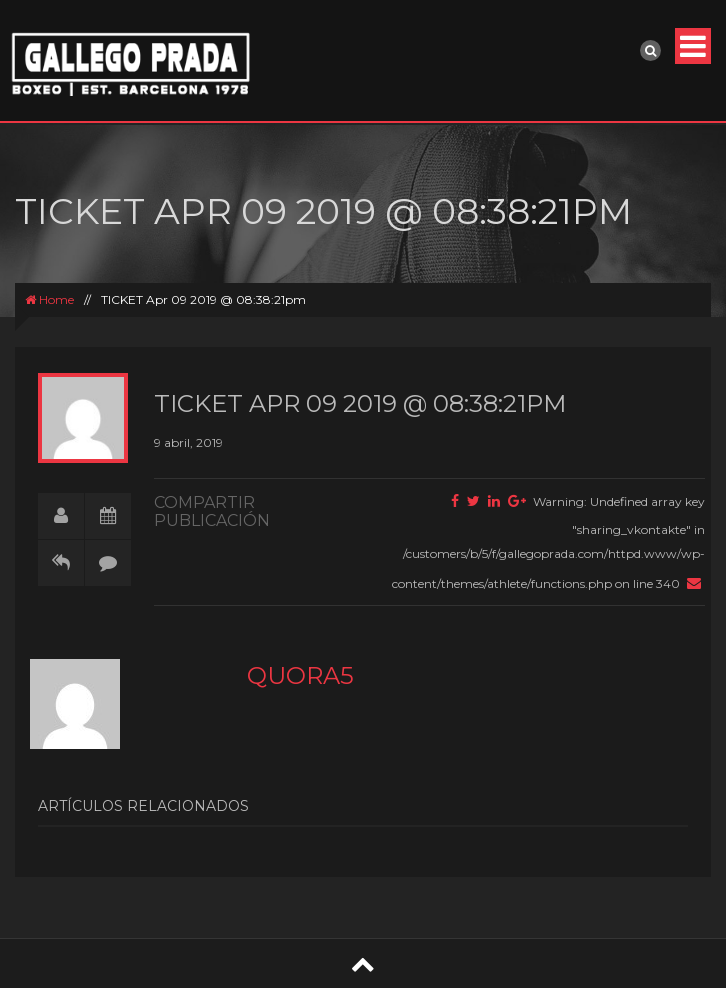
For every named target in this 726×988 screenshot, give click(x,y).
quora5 (300, 675)
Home (49, 299)
